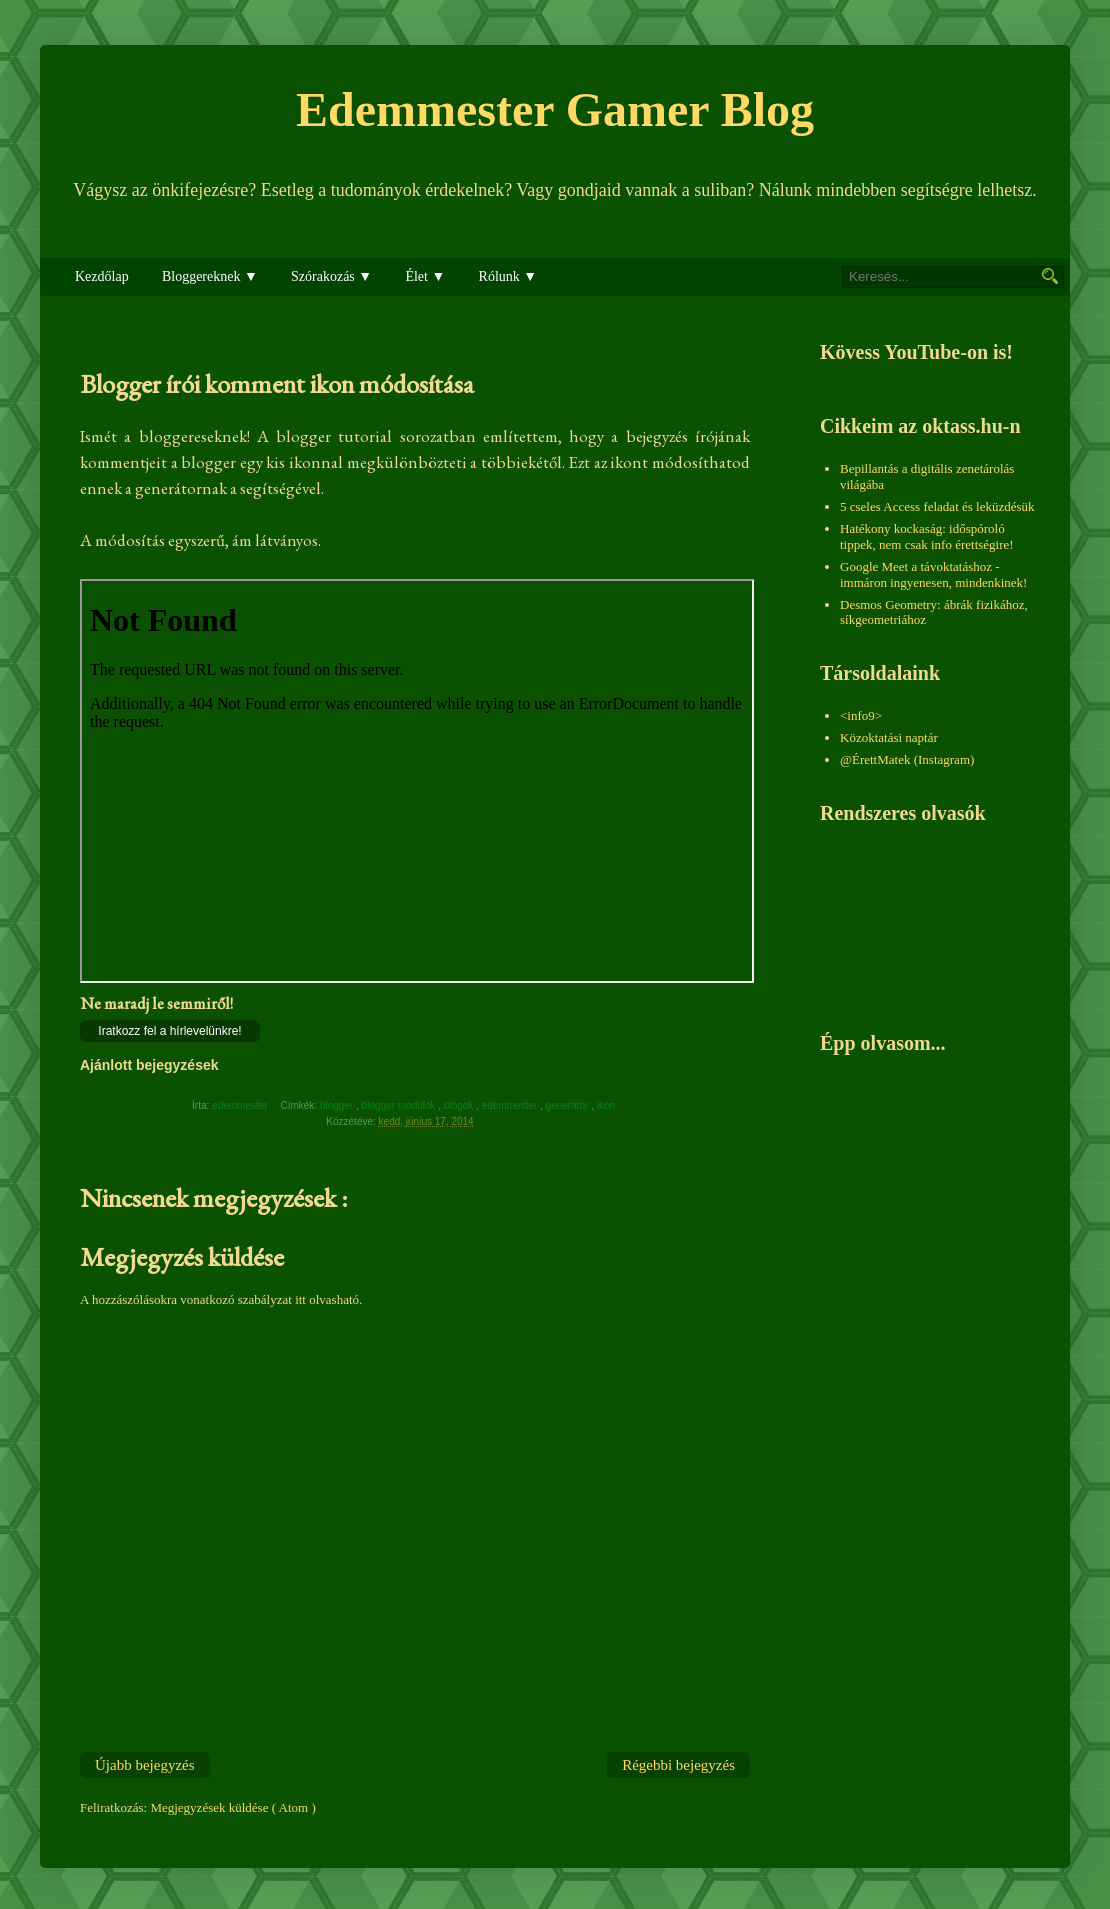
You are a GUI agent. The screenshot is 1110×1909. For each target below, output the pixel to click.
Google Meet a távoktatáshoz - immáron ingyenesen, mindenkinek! (933, 574)
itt (300, 1299)
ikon (607, 1105)
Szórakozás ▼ (331, 276)
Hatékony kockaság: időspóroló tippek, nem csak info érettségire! (927, 536)
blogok (460, 1105)
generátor (569, 1105)
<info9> (861, 715)
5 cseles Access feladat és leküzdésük (937, 506)
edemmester (511, 1105)
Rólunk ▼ (508, 276)
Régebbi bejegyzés (678, 1765)
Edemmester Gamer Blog (555, 109)
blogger (338, 1105)
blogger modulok (400, 1105)
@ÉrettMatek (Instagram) (907, 759)
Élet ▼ (425, 276)
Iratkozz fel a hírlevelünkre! (169, 1031)
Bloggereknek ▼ (210, 276)
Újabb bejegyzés (145, 1765)
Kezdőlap (102, 276)
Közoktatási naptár (889, 737)
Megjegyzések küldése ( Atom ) (232, 1807)
